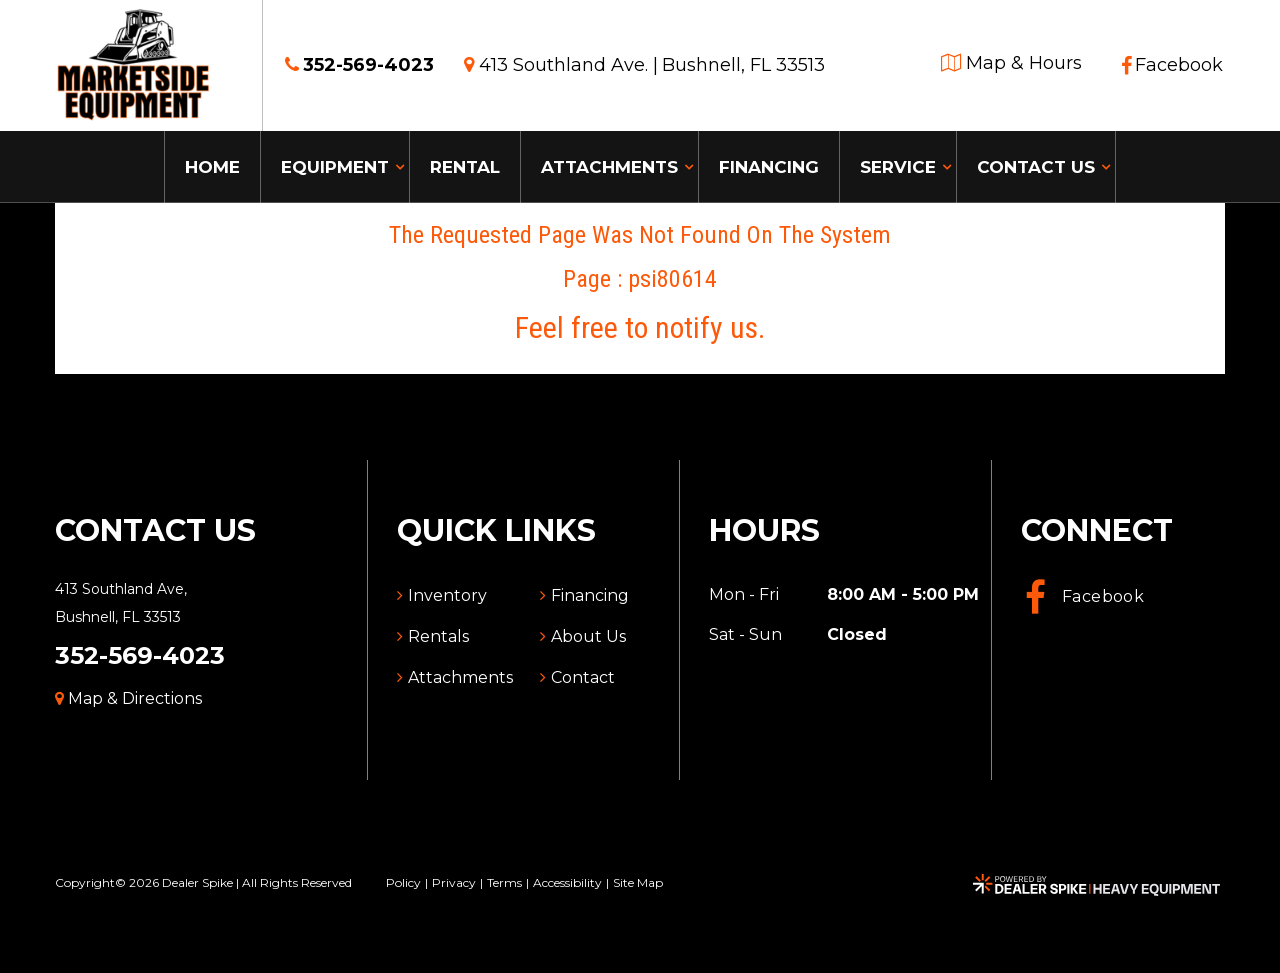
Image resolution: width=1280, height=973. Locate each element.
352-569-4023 (140, 655)
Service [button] (898, 167)
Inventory (447, 595)
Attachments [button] (609, 167)
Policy (403, 882)
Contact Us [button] (1036, 167)
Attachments (460, 677)
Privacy (454, 882)
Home (212, 167)
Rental (465, 167)
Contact (583, 677)
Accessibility (567, 882)
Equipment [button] (335, 167)
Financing (769, 167)
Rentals (438, 636)
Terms (504, 882)
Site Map (638, 882)
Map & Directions (128, 698)
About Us (588, 636)
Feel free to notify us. (640, 327)
